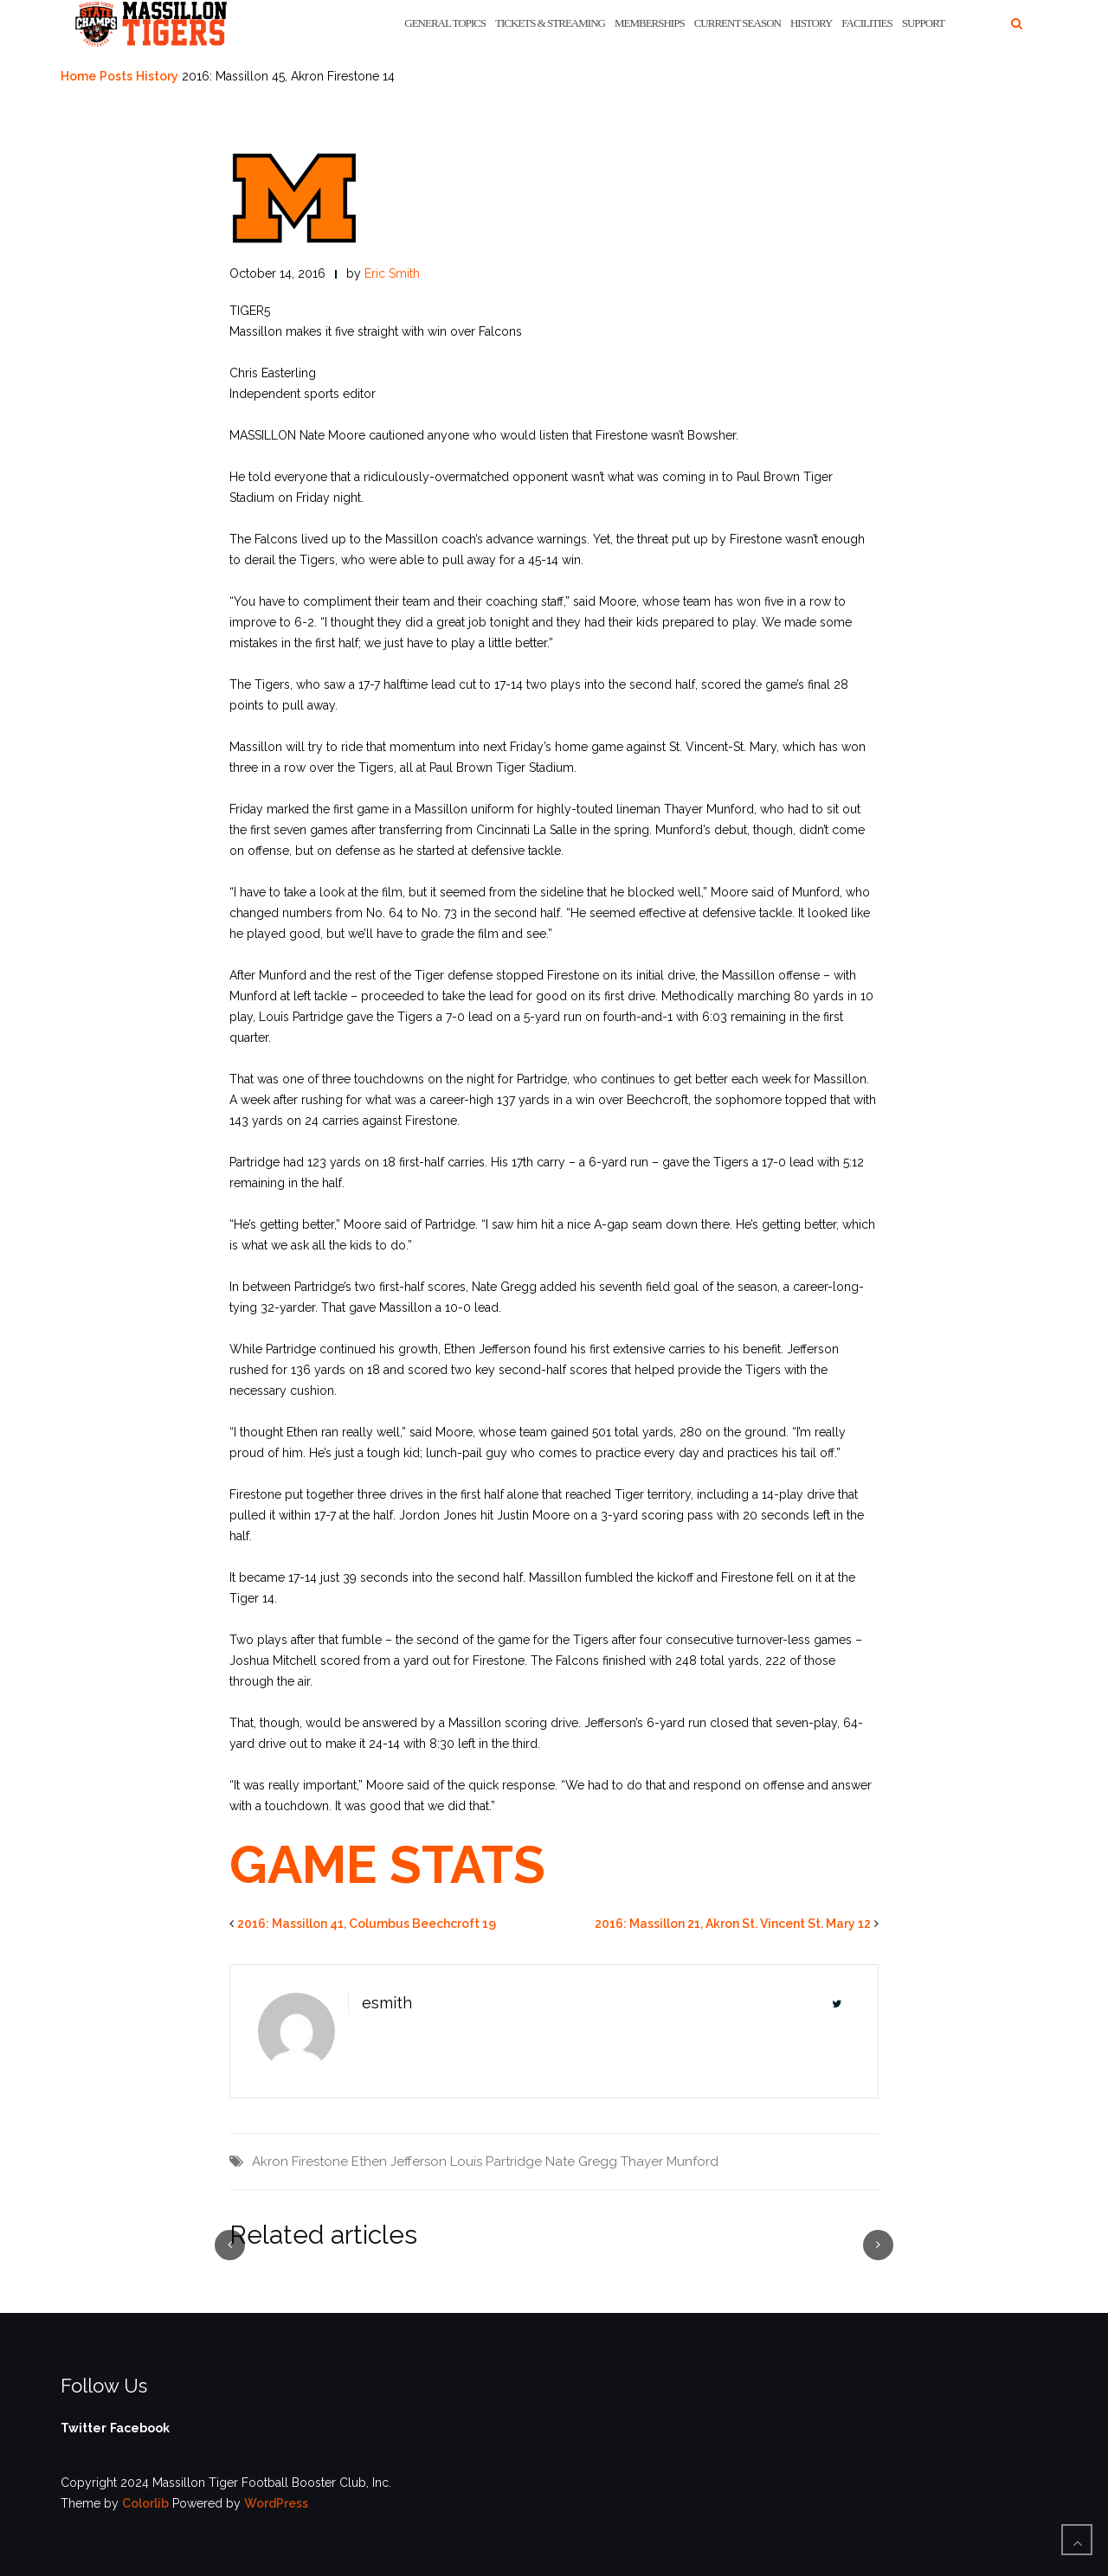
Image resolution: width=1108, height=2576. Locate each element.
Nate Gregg (581, 2161)
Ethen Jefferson (399, 2161)
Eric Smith (392, 273)
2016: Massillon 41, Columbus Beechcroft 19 (366, 1923)
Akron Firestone (300, 2161)
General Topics (445, 22)
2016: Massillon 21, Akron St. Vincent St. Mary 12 (733, 1923)
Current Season (737, 22)
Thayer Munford (669, 2161)
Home (78, 76)
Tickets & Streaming (550, 22)
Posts (116, 76)
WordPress (276, 2503)
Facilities (866, 22)
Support (923, 22)
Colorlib (145, 2503)
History (811, 22)
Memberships (650, 22)
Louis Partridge (496, 2161)
